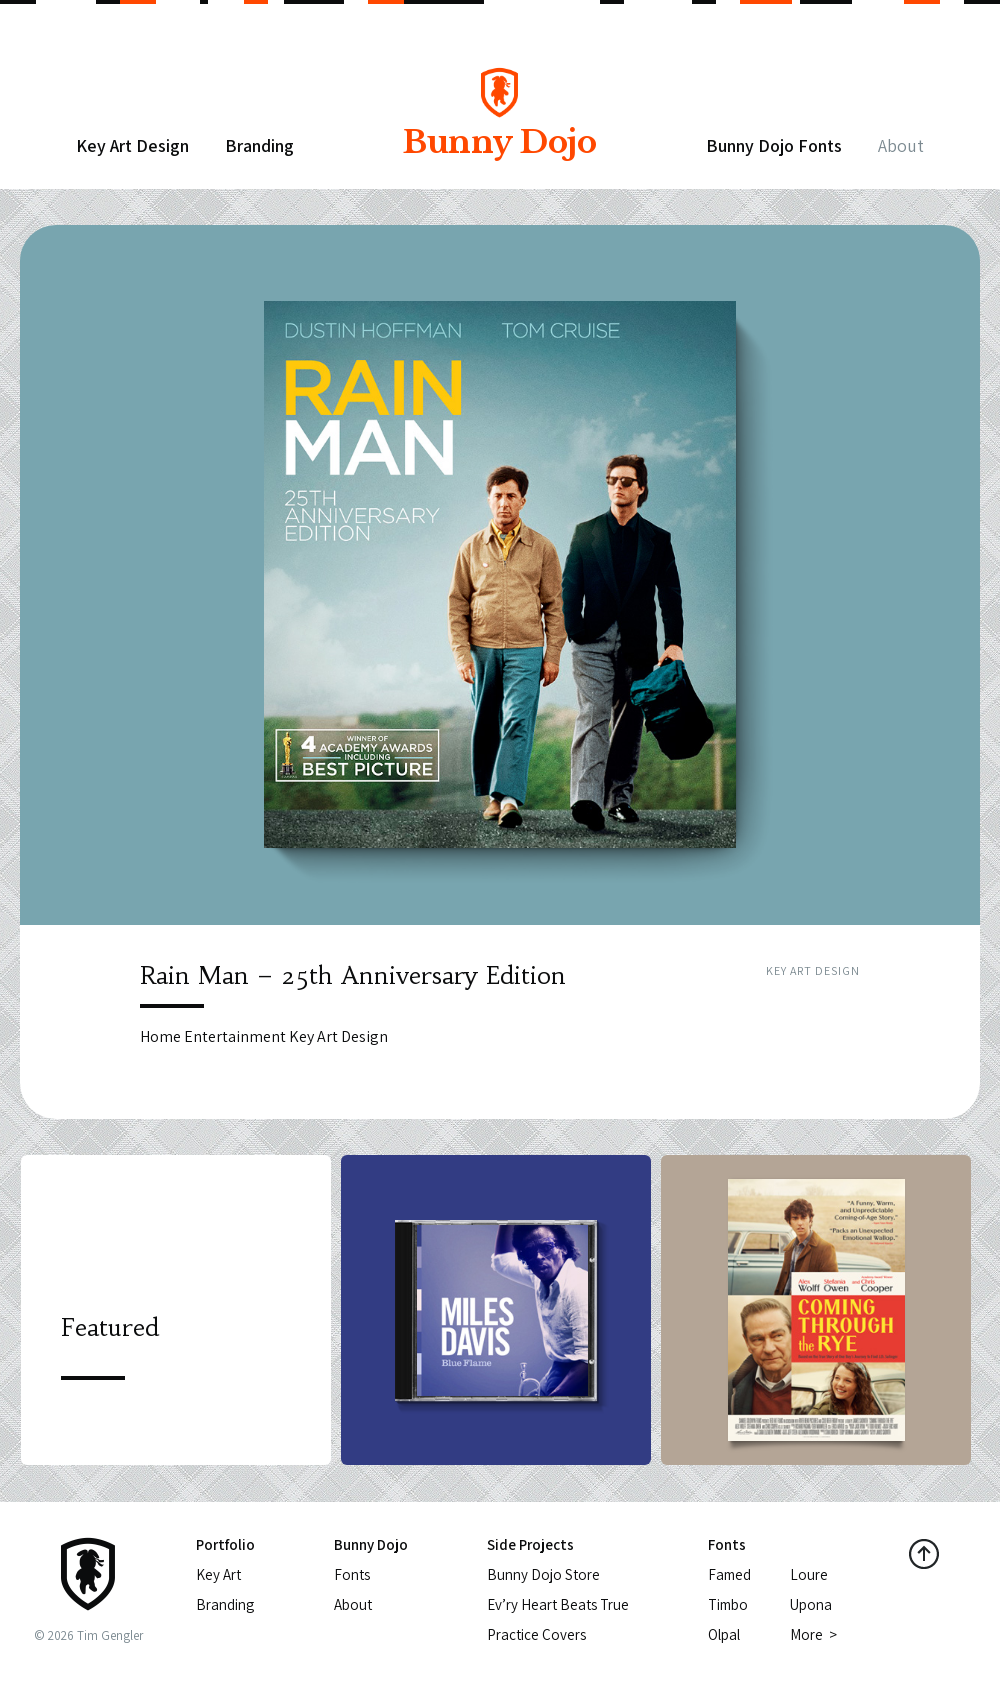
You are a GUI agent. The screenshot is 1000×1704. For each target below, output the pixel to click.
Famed (729, 1574)
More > (813, 1634)
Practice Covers (536, 1634)
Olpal (724, 1634)
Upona (811, 1604)
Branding (259, 145)
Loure (809, 1574)
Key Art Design (132, 145)
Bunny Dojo (499, 127)
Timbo (728, 1604)
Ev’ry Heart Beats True (558, 1604)
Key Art (218, 1574)
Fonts (352, 1574)
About (901, 145)
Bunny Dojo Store (543, 1574)
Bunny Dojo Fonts (774, 145)
